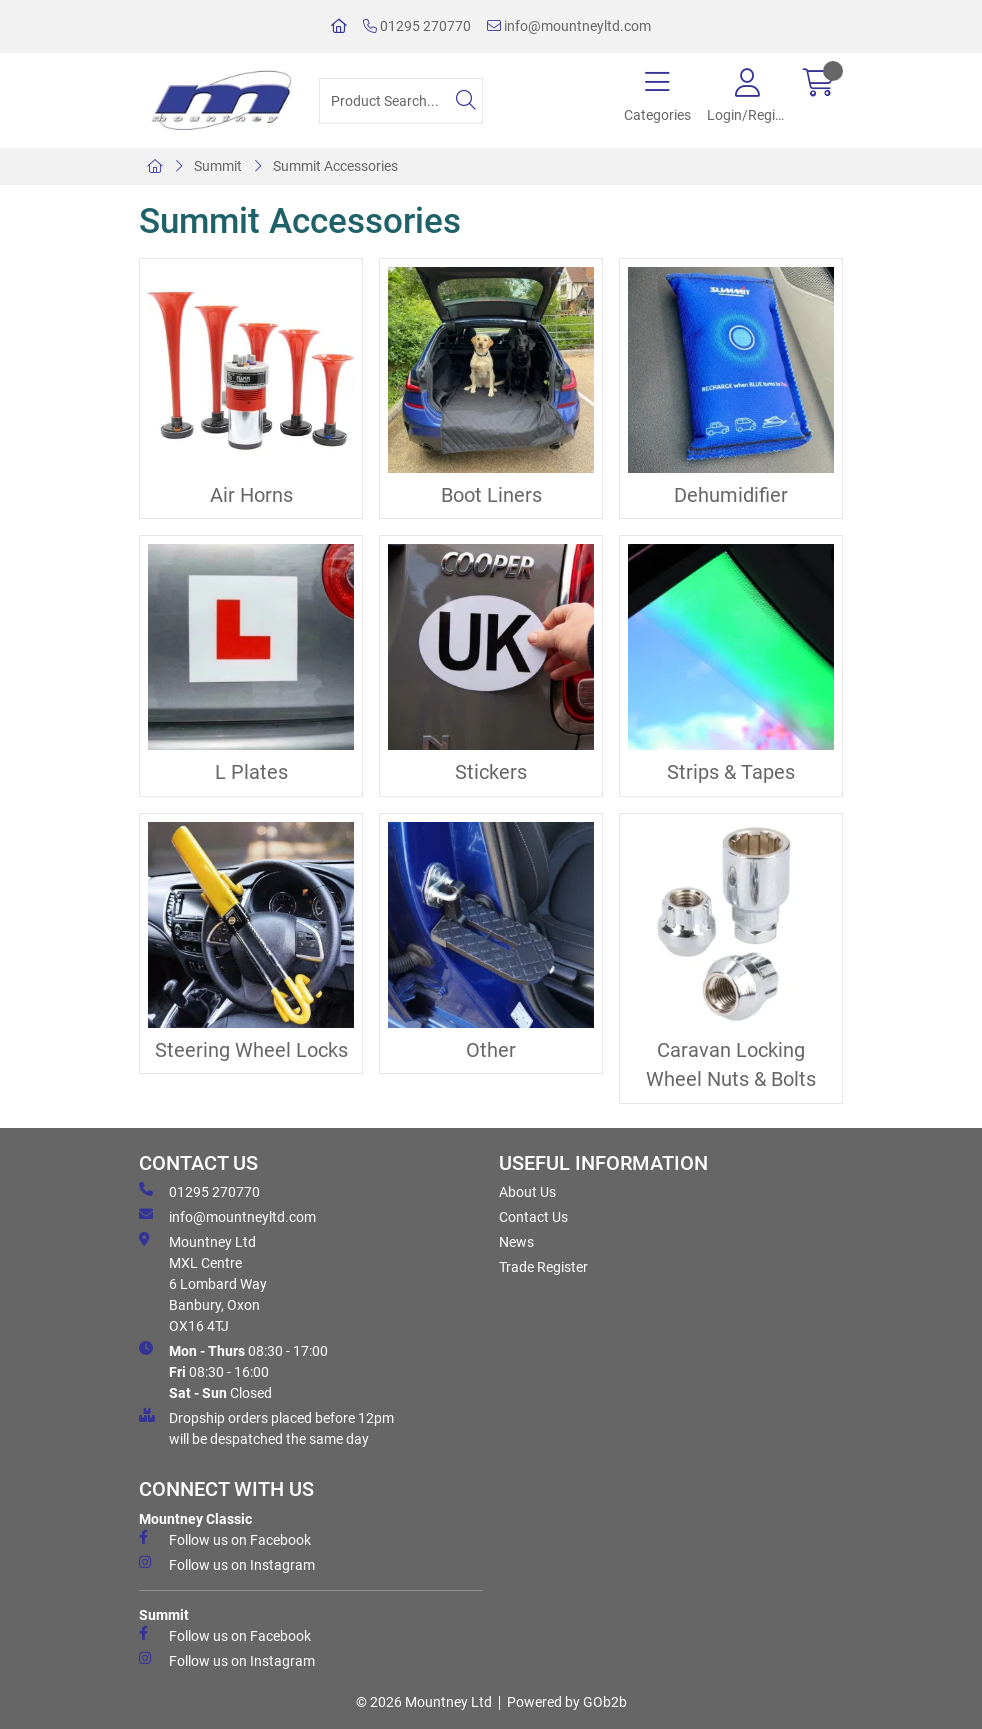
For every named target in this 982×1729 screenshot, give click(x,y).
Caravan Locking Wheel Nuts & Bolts (731, 1065)
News (516, 1242)
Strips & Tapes (731, 772)
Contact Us (533, 1217)
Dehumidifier (731, 495)
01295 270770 (417, 26)
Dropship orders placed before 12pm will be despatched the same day (266, 1427)
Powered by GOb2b (567, 1702)
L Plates (251, 772)
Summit (218, 166)
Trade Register (543, 1267)
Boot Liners (491, 495)
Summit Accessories (335, 166)
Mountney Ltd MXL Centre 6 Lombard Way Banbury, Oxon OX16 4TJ (203, 1283)
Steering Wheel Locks (251, 1050)
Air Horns (251, 495)
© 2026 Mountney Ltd (424, 1702)
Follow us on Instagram (227, 1564)
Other (491, 1050)
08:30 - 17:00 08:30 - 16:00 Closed (233, 1371)
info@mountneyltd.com (569, 26)
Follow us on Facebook (225, 1539)
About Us (527, 1192)
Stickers (491, 772)
